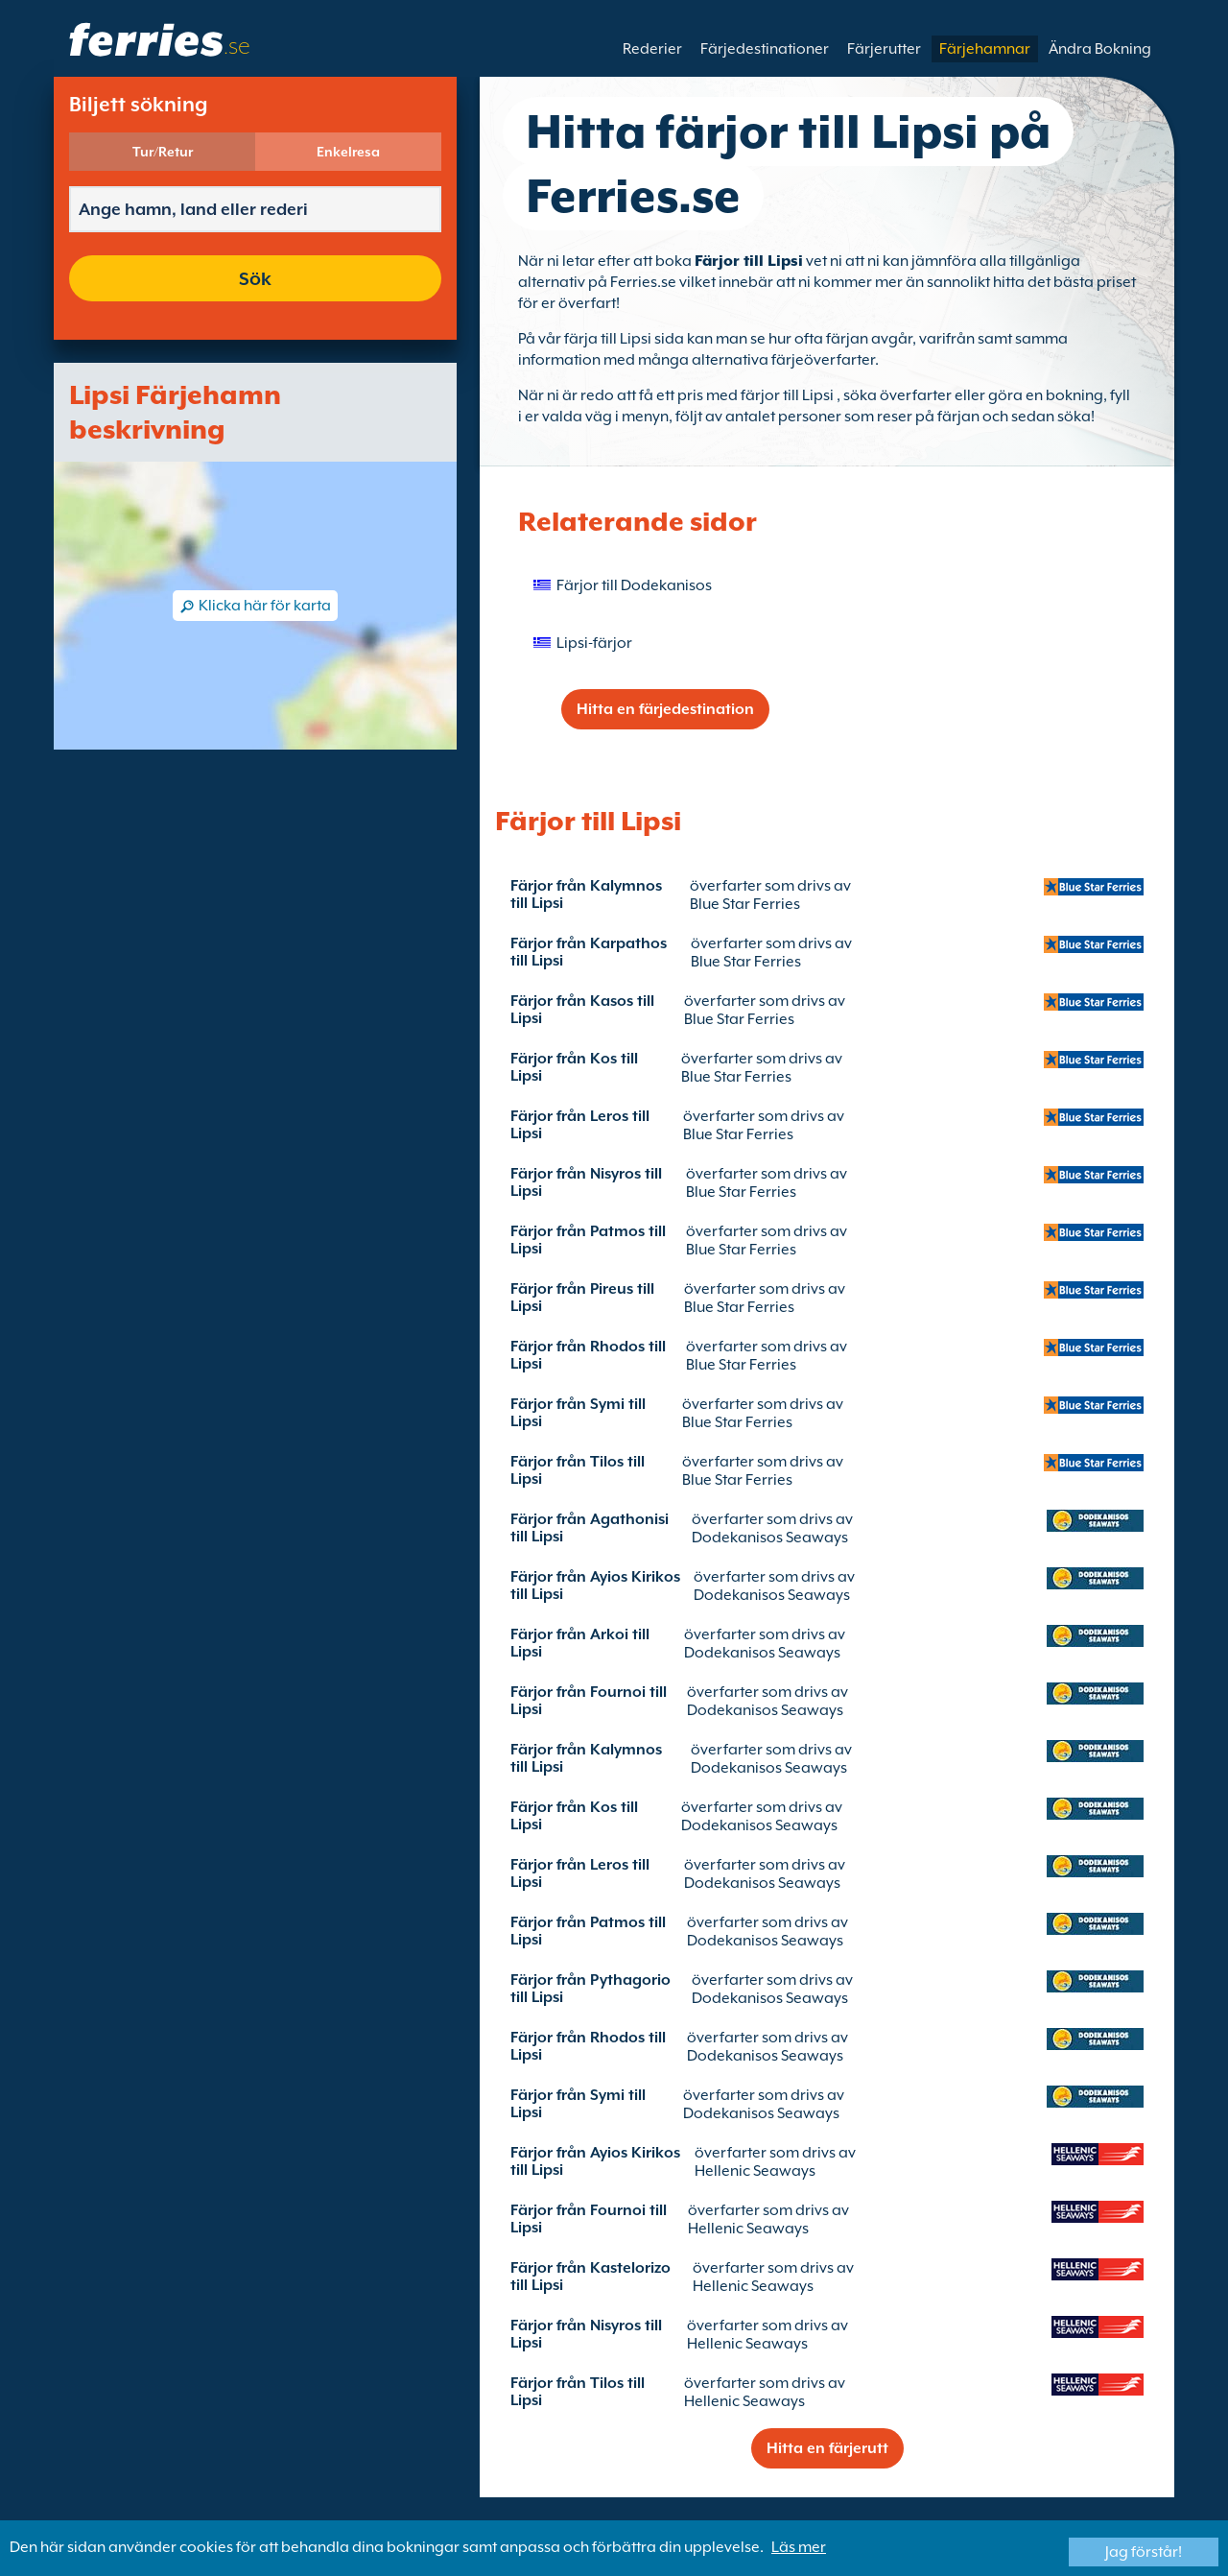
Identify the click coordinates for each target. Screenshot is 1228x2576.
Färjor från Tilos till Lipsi (577, 1470)
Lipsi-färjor (594, 643)
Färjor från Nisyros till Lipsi (586, 1182)
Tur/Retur (162, 151)
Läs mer (798, 2547)
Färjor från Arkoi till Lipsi (579, 1643)
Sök (255, 278)
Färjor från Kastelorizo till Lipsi (590, 2276)
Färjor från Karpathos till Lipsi (588, 952)
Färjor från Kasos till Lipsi (582, 1009)
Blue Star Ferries (745, 904)
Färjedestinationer (764, 49)
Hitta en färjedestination (665, 709)
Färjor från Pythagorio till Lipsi (590, 1988)
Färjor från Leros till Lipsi (579, 1125)
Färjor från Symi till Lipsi (578, 1412)
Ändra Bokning (1100, 49)
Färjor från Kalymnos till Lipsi (586, 894)
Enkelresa (348, 151)
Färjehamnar (984, 49)
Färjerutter (884, 49)
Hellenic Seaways (755, 2171)
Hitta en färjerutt (827, 2448)
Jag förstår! (1143, 2552)
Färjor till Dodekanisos (634, 585)
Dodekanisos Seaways (770, 1537)
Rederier (652, 49)
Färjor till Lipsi (749, 261)
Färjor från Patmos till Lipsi (588, 1240)
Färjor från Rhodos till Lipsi (588, 1355)
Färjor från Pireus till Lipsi (582, 1297)
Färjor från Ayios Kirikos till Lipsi (595, 1585)
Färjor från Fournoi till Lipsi (588, 1700)
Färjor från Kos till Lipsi (574, 1067)
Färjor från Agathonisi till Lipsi (589, 1528)
